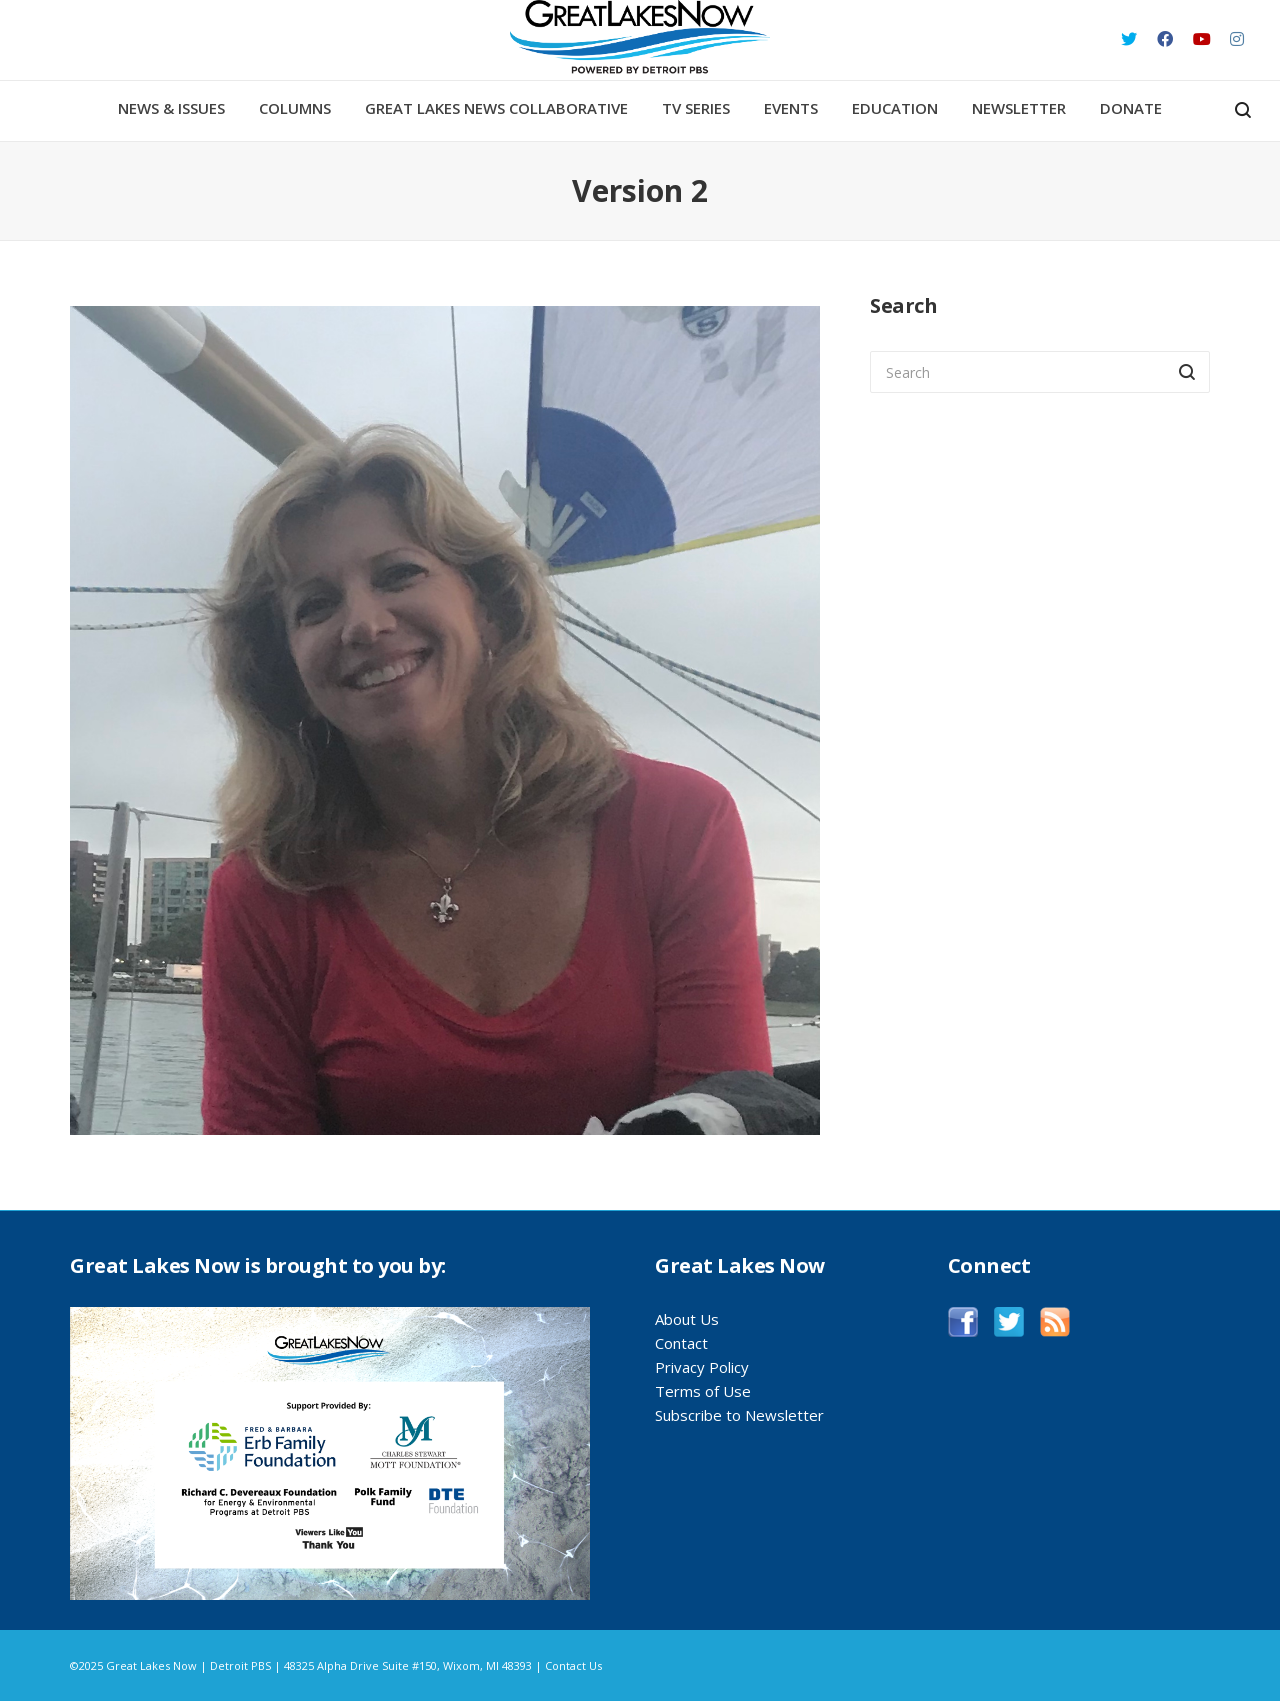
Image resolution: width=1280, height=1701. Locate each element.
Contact (681, 1343)
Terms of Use (703, 1391)
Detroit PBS (240, 1665)
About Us (687, 1319)
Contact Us (573, 1665)
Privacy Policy (702, 1367)
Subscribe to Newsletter (739, 1415)
